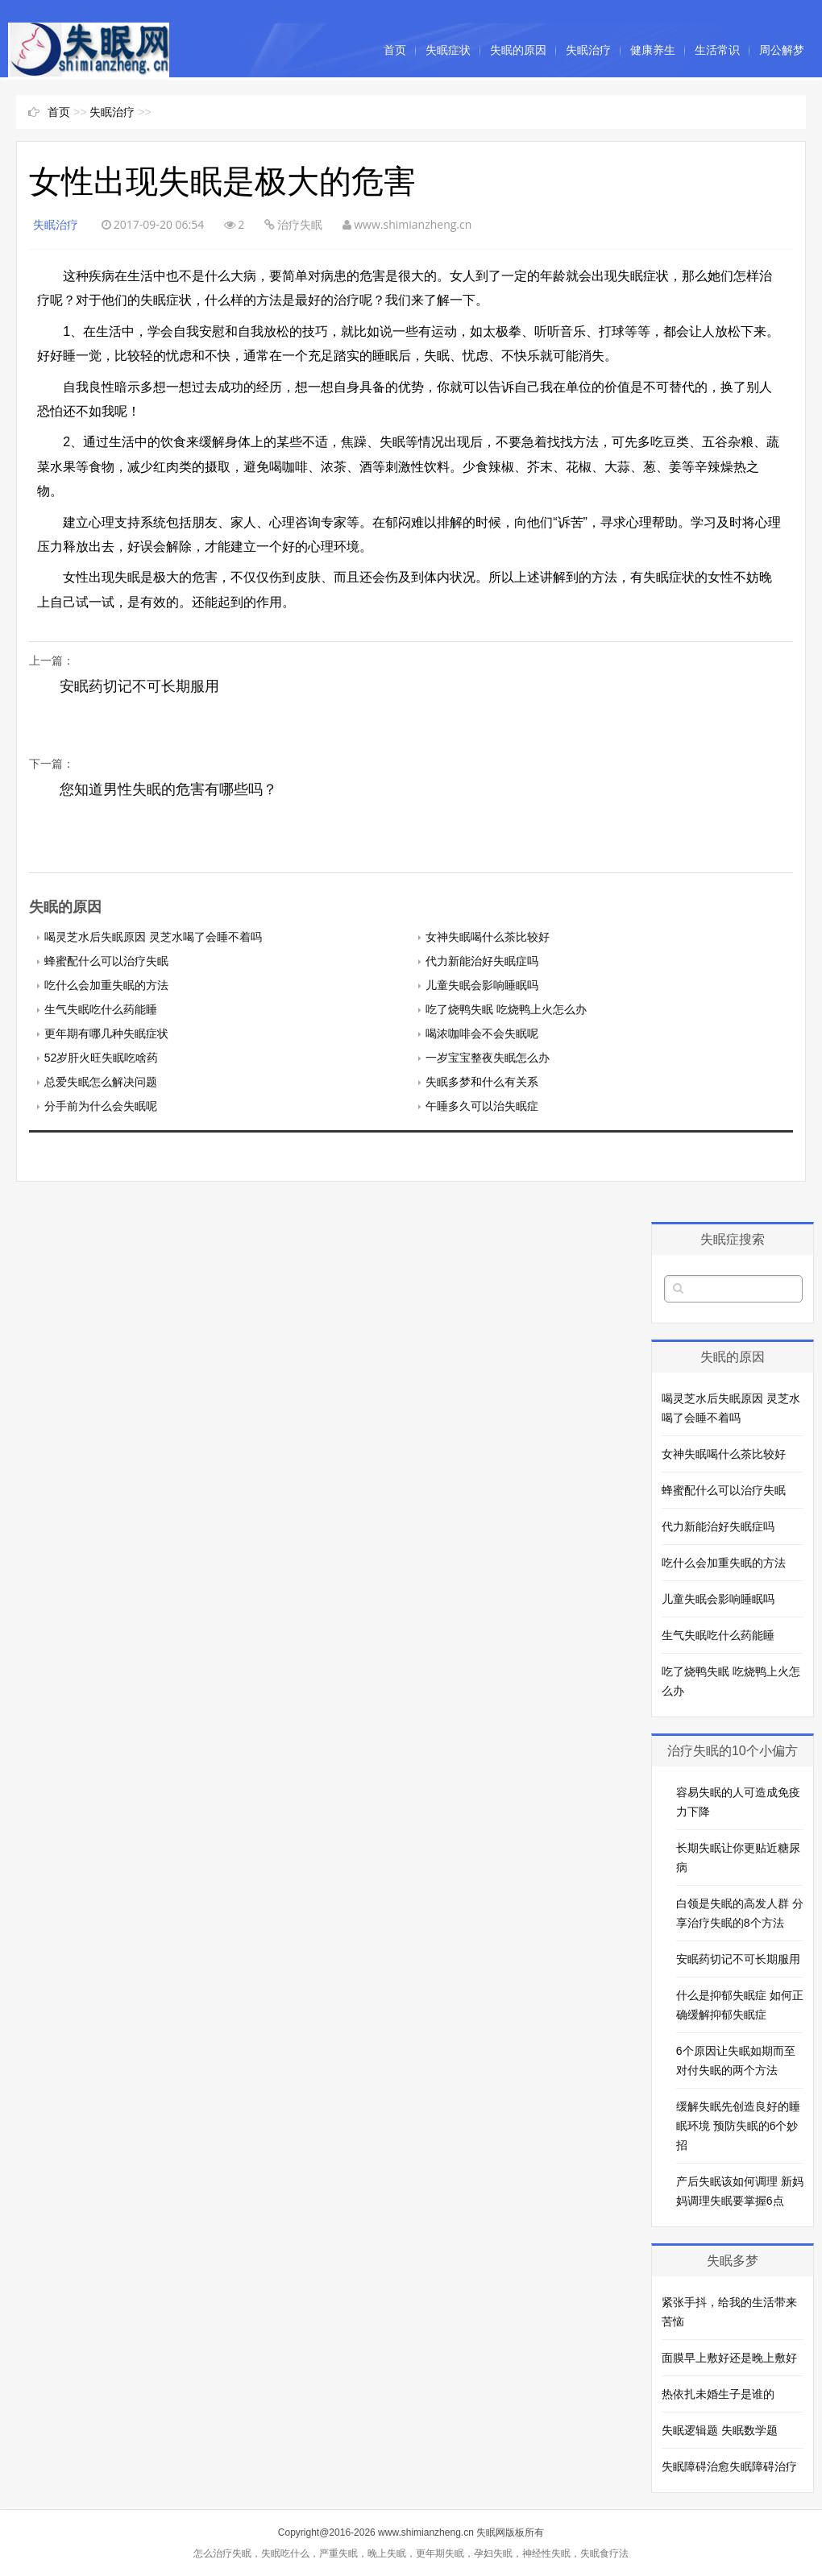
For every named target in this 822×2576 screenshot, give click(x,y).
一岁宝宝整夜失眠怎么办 (488, 1057)
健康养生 (652, 49)
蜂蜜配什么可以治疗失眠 (106, 961)
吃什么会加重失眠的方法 (106, 985)
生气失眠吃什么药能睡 (100, 1009)
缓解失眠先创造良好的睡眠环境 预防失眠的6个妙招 (738, 2125)
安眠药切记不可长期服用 (139, 686)
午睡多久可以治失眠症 (482, 1106)
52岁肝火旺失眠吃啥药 (101, 1057)
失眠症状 (448, 49)
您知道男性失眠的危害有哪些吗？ (168, 789)
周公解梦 (781, 49)
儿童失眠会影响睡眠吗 (482, 985)
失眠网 (490, 2532)
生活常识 (717, 49)
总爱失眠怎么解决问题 (100, 1081)
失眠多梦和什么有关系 (482, 1081)
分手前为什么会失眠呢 (100, 1106)
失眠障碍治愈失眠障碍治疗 (729, 2466)
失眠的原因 (518, 49)
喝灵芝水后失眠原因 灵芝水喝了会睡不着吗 (153, 936)
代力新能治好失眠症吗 (482, 961)
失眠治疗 (588, 49)
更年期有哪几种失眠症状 (106, 1033)
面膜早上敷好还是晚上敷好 (729, 2357)
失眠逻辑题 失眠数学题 (720, 2430)
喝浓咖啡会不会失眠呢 (482, 1033)
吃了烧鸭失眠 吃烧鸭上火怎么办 (506, 1009)
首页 (395, 49)
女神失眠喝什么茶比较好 (488, 936)
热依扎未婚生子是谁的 (718, 2394)
